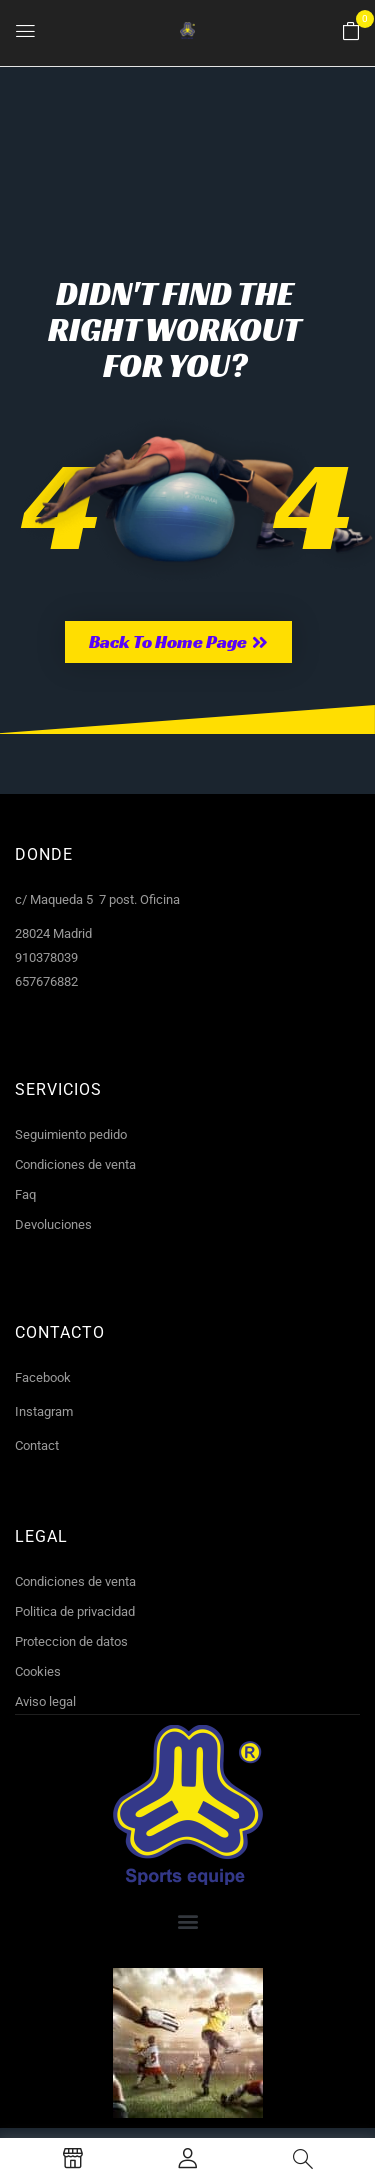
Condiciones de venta (75, 1164)
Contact (37, 1445)
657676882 (46, 981)
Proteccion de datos (71, 1641)
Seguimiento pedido (71, 1134)
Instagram (44, 1411)
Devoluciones (53, 1224)
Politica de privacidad (75, 1611)
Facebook (43, 1377)
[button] (351, 32)
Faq (25, 1194)
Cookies (38, 1671)
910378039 (46, 957)
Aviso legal (45, 1701)
